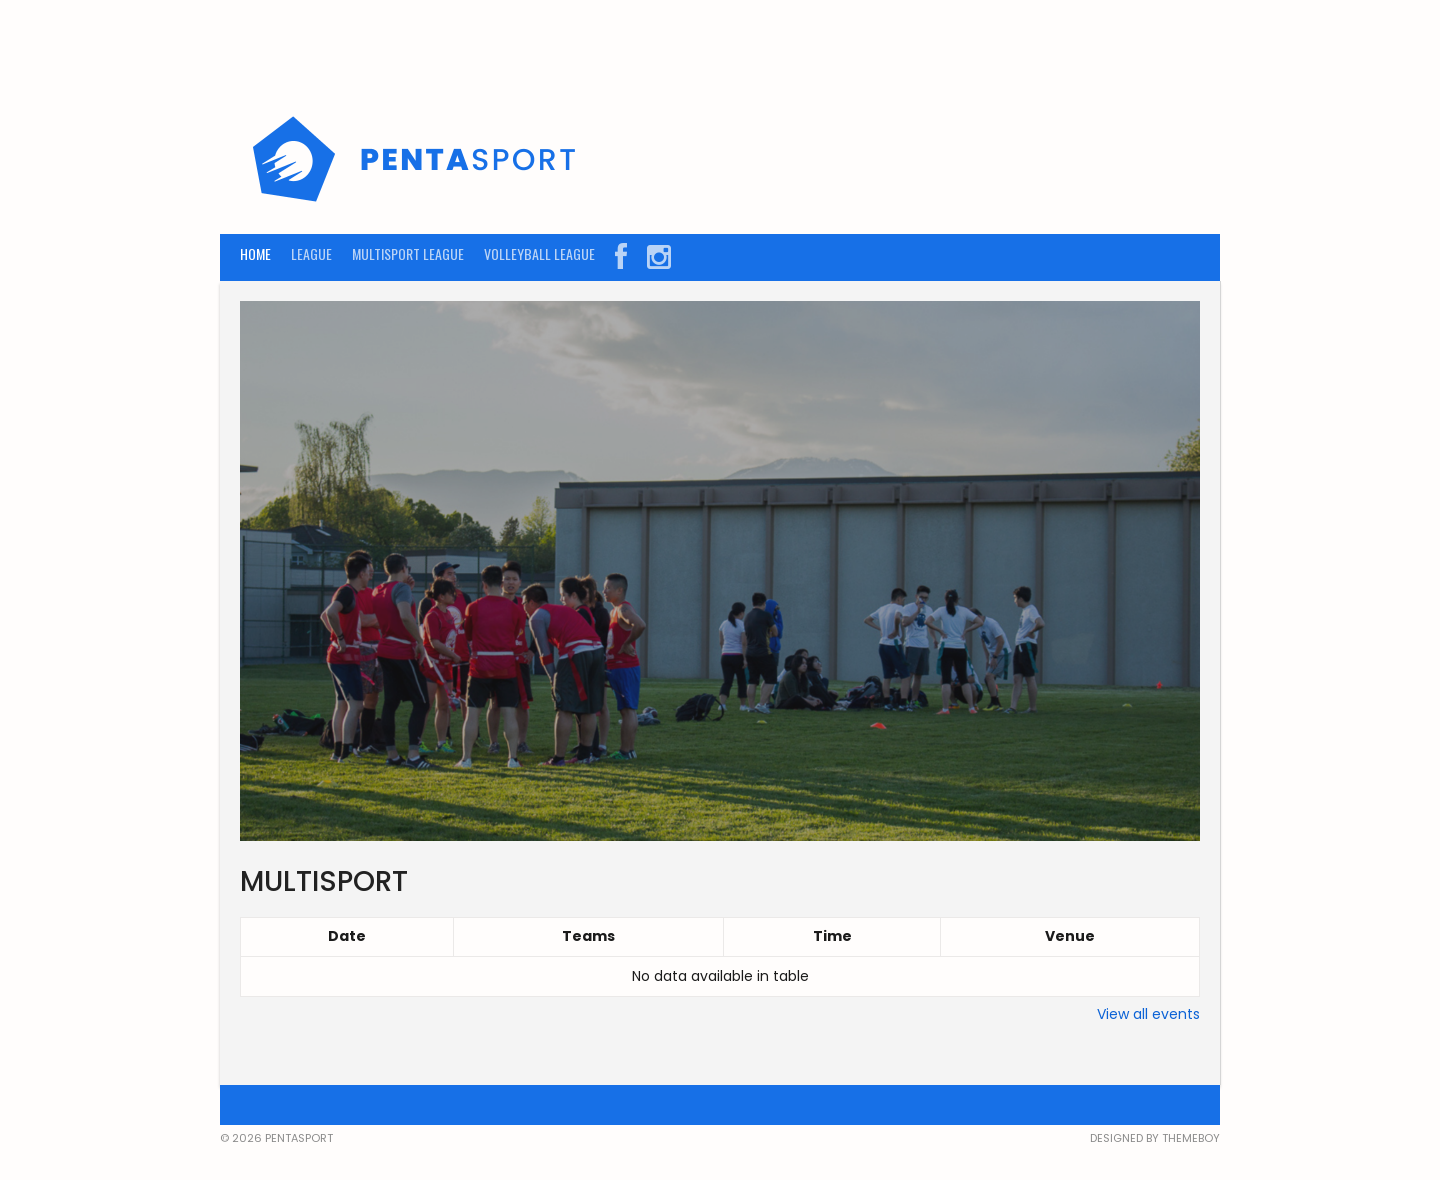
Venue (1070, 936)
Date (347, 936)
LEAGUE (311, 253)
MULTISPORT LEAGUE (408, 253)
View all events (1148, 1014)
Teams (588, 936)
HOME (255, 253)
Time (832, 936)
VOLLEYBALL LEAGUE (539, 253)
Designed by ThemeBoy (1155, 1138)
